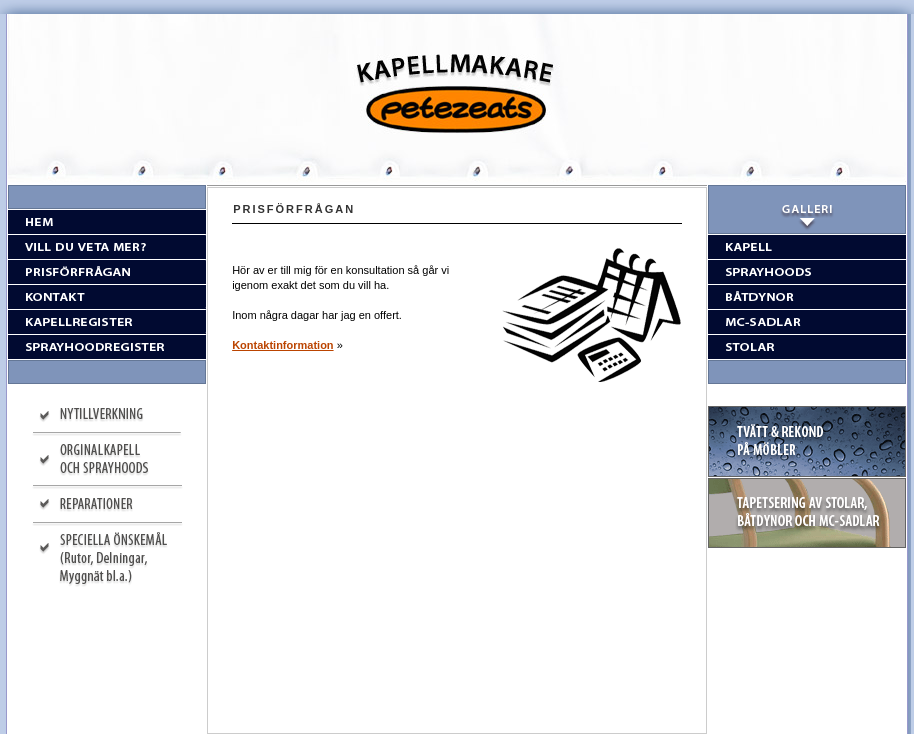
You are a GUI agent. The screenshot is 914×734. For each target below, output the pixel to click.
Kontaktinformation (282, 345)
